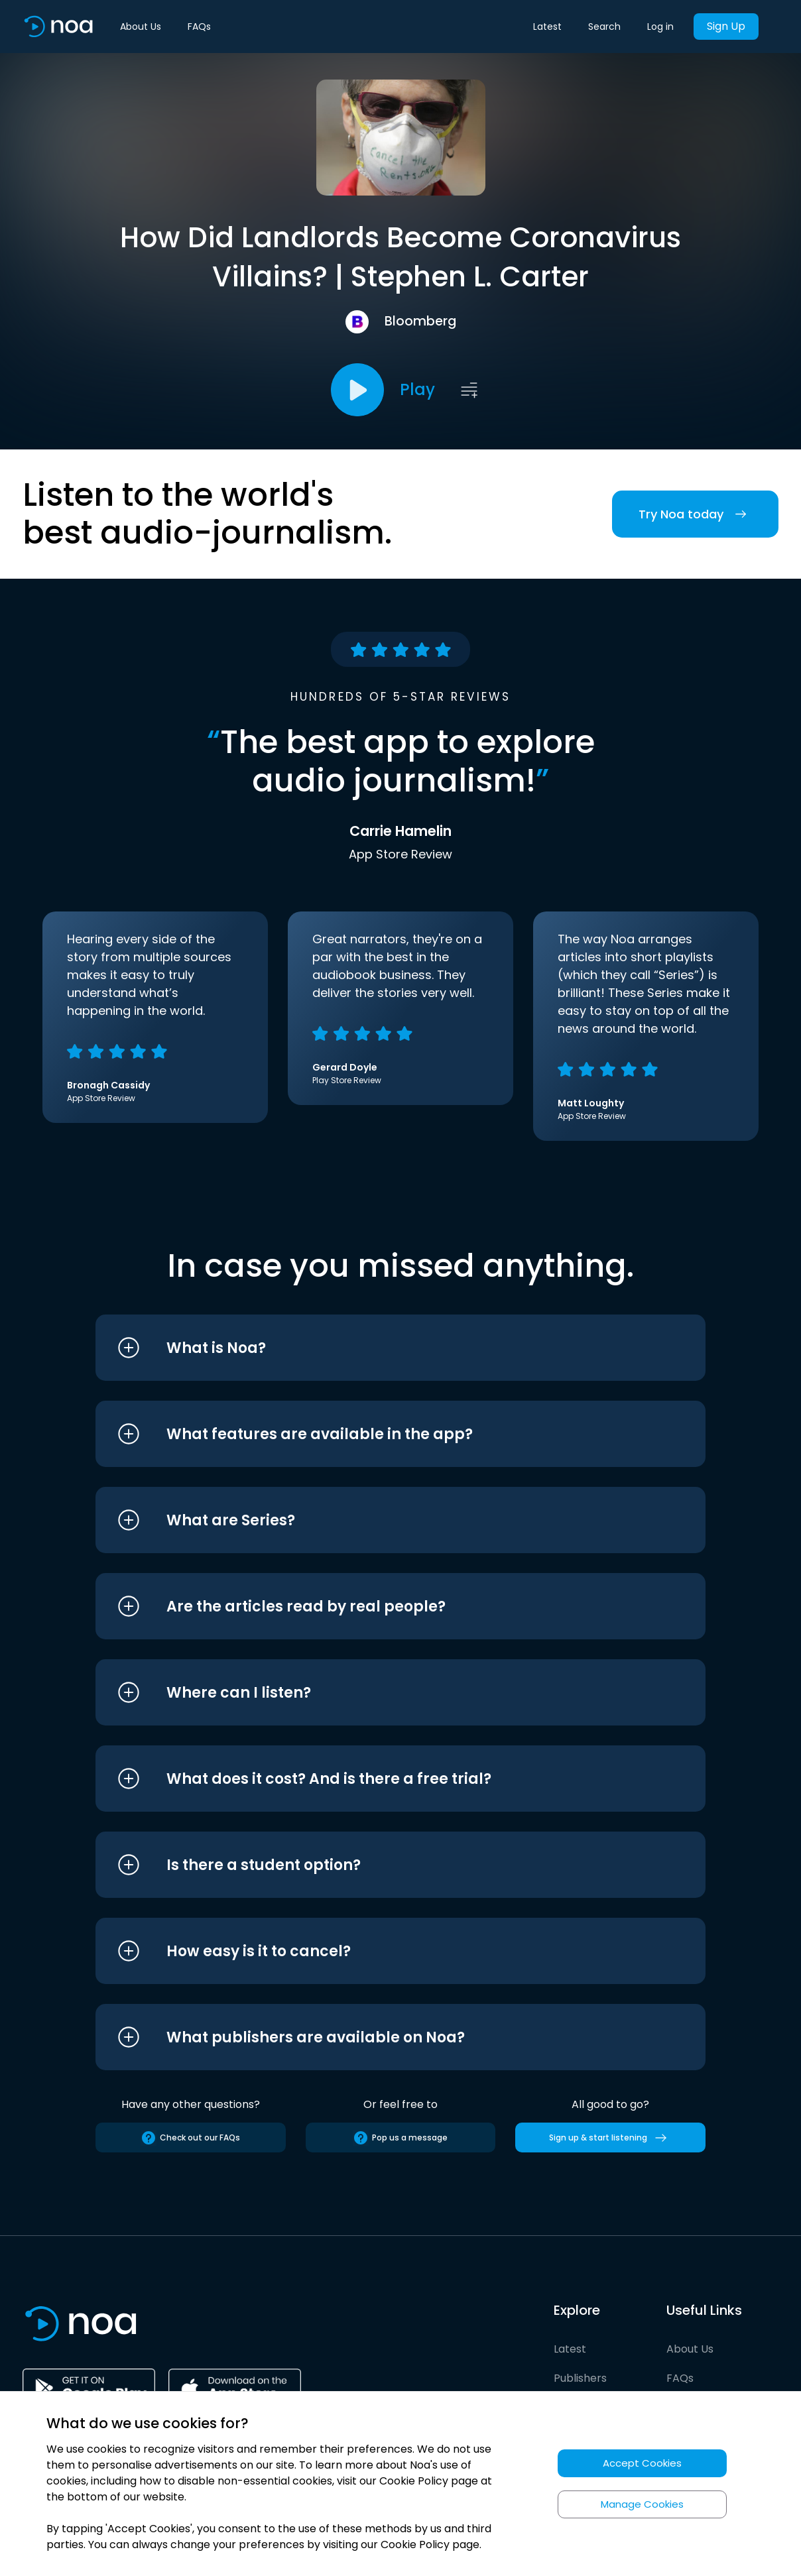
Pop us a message (400, 2138)
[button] (375, 1347)
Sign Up (726, 26)
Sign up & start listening (610, 2137)
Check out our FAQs (190, 2138)
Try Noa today (695, 514)
